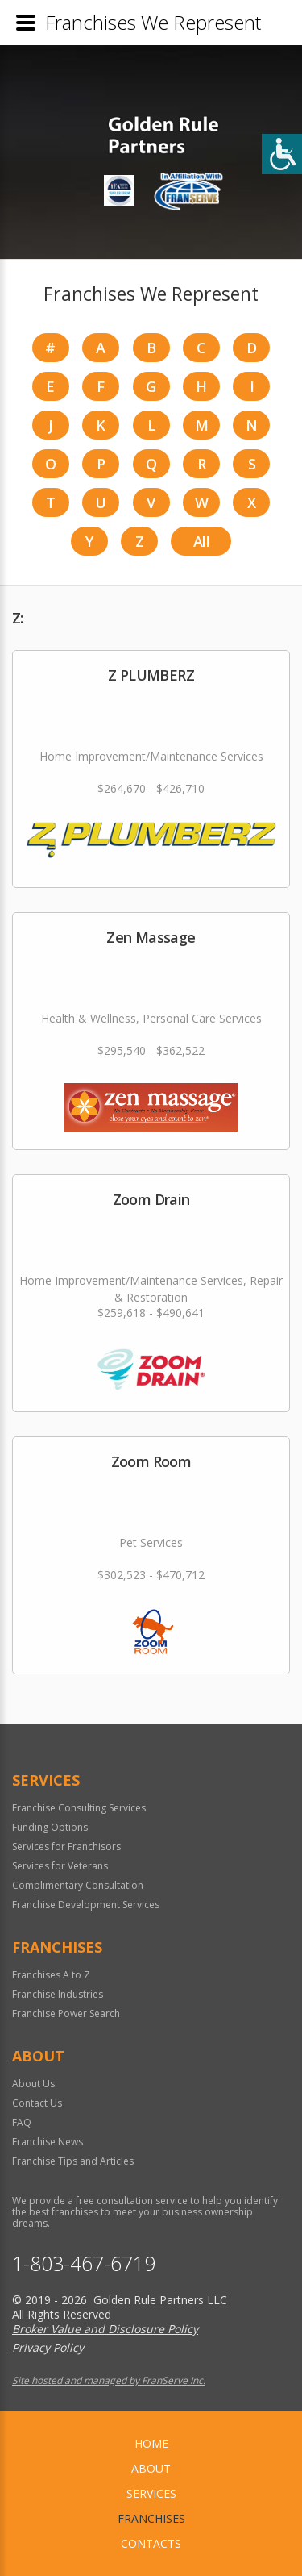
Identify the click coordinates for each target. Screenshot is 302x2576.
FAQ (21, 2122)
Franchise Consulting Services (79, 1808)
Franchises (151, 2518)
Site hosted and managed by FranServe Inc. (108, 2380)
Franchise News (47, 2142)
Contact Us (37, 2103)
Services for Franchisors (66, 1846)
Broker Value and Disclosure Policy (105, 2328)
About (151, 2468)
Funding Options (50, 1827)
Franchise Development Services (85, 1904)
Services (151, 2493)
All (201, 541)
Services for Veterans (60, 1866)
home (151, 2443)
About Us (33, 2083)
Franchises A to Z (51, 1975)
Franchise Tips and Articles (73, 2161)
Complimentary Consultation (77, 1885)
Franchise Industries (57, 1994)
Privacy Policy (48, 2347)
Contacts (151, 2543)
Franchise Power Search (66, 2013)
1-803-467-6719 (83, 2263)
